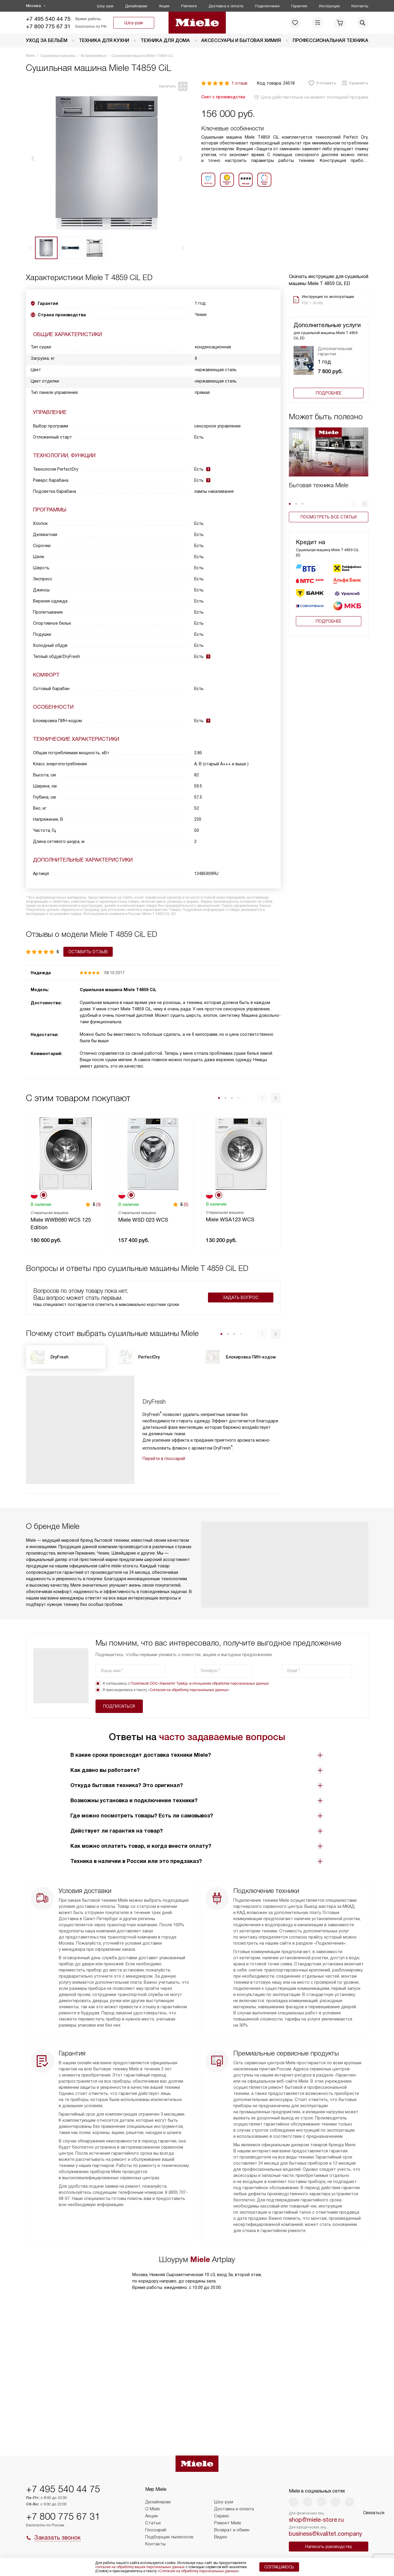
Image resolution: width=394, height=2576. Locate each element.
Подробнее (328, 393)
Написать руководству (328, 2546)
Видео (220, 2537)
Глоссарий (155, 2530)
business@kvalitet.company (325, 2533)
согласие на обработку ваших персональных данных (140, 2567)
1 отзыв (239, 83)
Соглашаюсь (279, 2567)
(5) (186, 1202)
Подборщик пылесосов (169, 2537)
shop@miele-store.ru (316, 2519)
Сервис (221, 2516)
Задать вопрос (240, 1295)
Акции (164, 6)
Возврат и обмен (231, 2530)
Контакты (359, 6)
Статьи (153, 2523)
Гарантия (299, 6)
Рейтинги (189, 6)
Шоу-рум (105, 6)
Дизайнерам (136, 6)
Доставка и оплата (226, 6)
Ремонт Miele (227, 2523)
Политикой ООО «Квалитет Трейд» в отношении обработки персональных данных (200, 1681)
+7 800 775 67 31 (48, 26)
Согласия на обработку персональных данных (189, 1688)
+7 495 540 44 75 (48, 19)
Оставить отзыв (50, 949)
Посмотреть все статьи (329, 517)
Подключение (267, 6)
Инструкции (329, 6)
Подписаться (328, 1669)
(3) (98, 1202)
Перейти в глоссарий (164, 1456)
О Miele (152, 2509)
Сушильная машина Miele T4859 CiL (118, 987)
